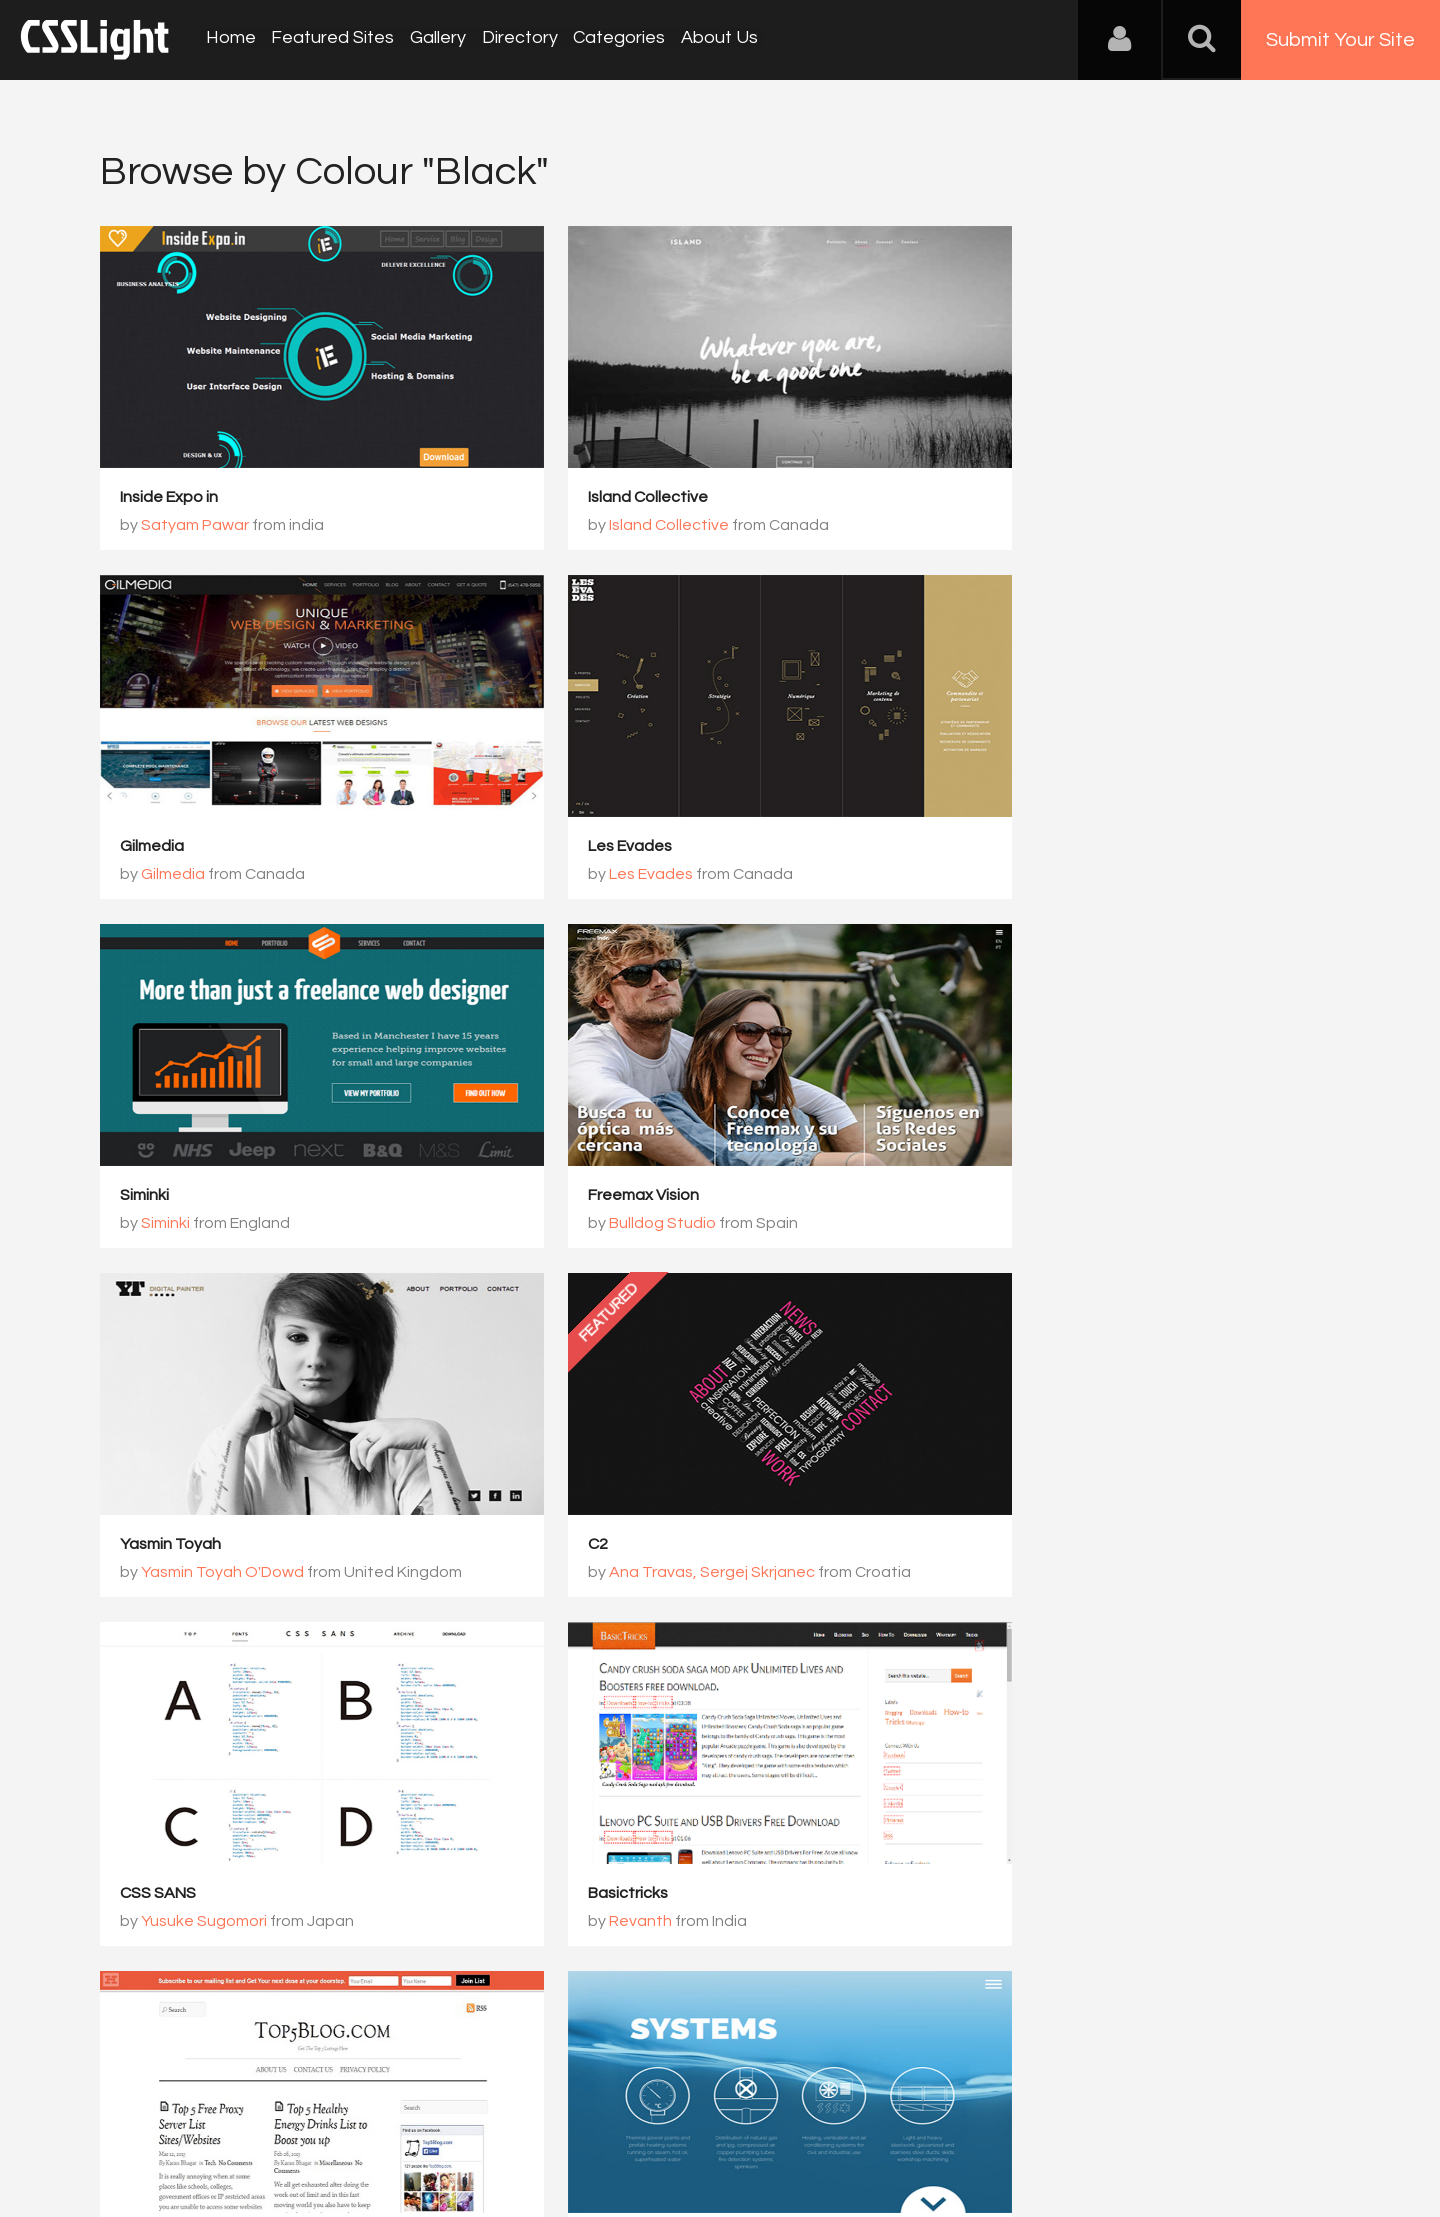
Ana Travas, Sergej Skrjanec (666, 1224)
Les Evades (162, 847)
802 (883, 1665)
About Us (710, 39)
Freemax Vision (1018, 847)
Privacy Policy (434, 2118)
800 (733, 1665)
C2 (552, 1196)
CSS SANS (1001, 1196)
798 (583, 1665)
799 (658, 1665)
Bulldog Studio (1037, 875)
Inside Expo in (169, 498)
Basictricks (160, 1545)
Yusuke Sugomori (1047, 1224)
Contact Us (229, 2118)
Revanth (172, 1573)
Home (230, 39)
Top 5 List (577, 1545)
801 (808, 1665)
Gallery (434, 39)
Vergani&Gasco (1041, 1573)
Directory (514, 39)
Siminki (566, 847)
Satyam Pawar (195, 526)
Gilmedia (995, 498)
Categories (612, 39)
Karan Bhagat (614, 1573)
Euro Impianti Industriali (1046, 1545)
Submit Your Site (1340, 40)
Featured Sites (330, 39)
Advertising (330, 2118)
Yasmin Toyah (170, 1196)
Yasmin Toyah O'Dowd (222, 1224)
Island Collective (602, 498)
